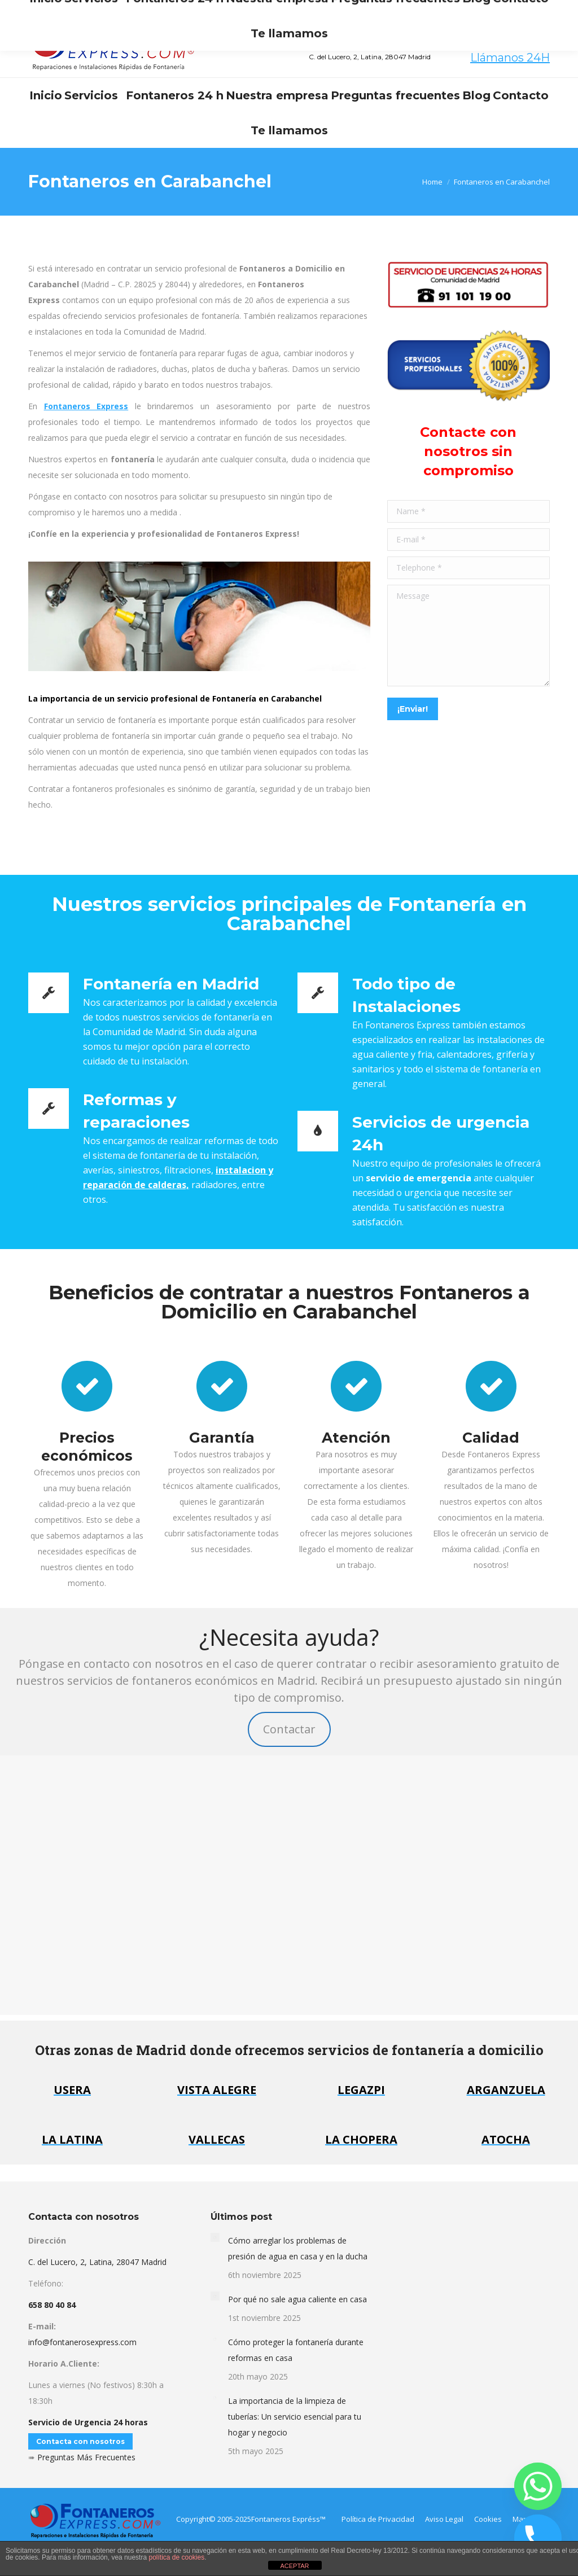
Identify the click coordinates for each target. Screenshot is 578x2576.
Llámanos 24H (510, 57)
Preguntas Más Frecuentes (86, 2457)
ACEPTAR (294, 2565)
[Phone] (538, 2538)
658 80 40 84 (510, 44)
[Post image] (215, 2237)
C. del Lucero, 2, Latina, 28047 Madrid (97, 2262)
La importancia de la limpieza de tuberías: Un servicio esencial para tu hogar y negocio (294, 2416)
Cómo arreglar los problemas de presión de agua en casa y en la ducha (297, 2248)
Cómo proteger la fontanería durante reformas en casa (296, 2350)
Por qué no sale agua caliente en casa (297, 2299)
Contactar (289, 1729)
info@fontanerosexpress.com (148, 9)
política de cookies (176, 2557)
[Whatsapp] (538, 2486)
